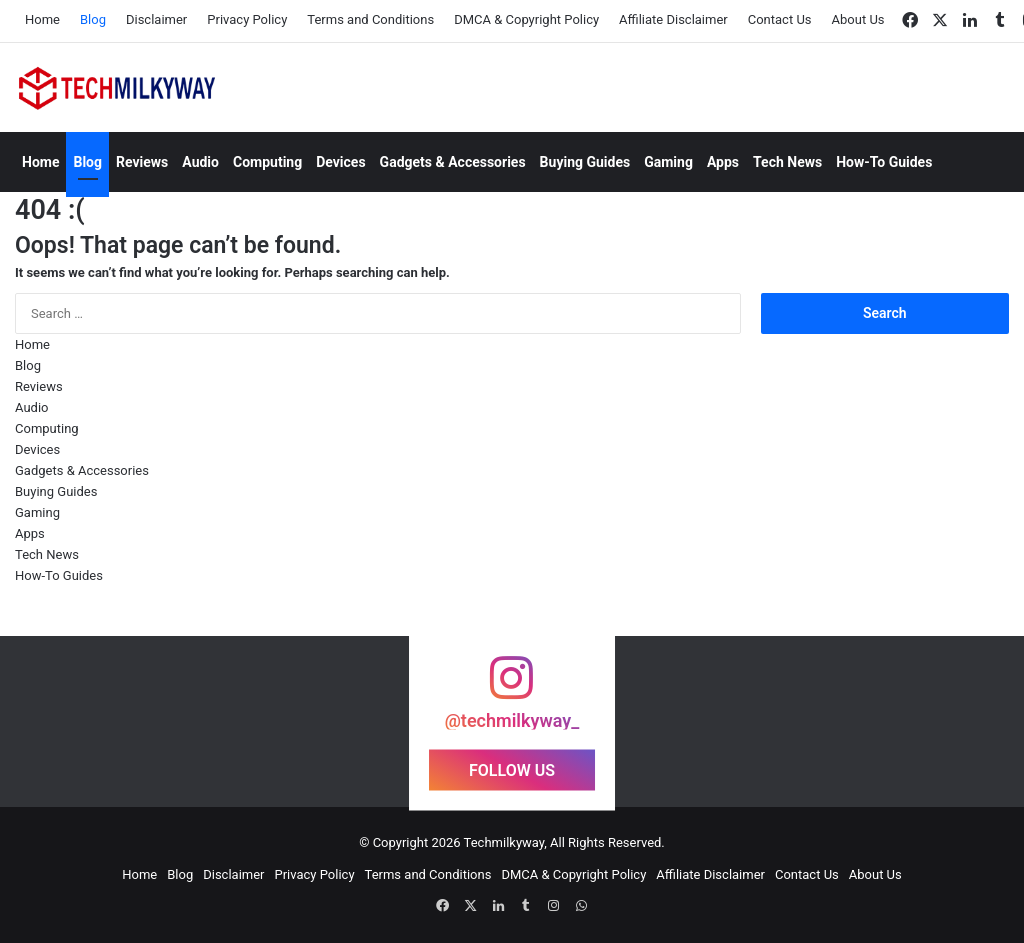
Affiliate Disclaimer (673, 19)
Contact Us (780, 19)
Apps (723, 162)
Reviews (142, 162)
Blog (93, 19)
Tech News (787, 162)
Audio (200, 162)
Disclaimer (156, 19)
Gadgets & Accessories (453, 162)
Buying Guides (585, 162)
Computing (267, 162)
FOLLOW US (512, 770)
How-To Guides (884, 162)
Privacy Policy (247, 19)
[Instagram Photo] (85, 721)
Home (42, 19)
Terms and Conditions (370, 19)
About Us (858, 19)
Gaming (668, 162)
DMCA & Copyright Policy (526, 19)
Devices (340, 162)
